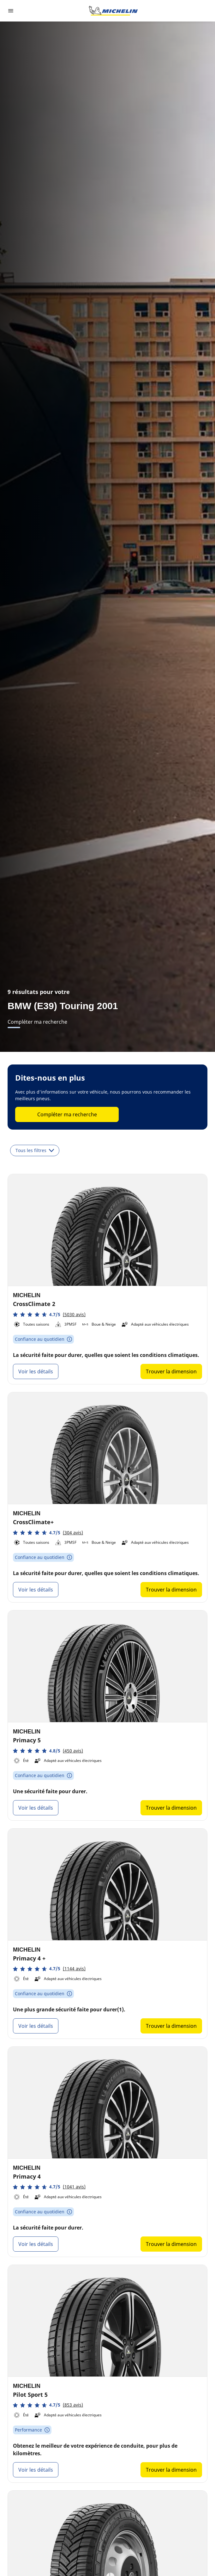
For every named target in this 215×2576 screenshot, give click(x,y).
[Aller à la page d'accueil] (113, 10)
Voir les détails (35, 1371)
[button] (49, 1314)
